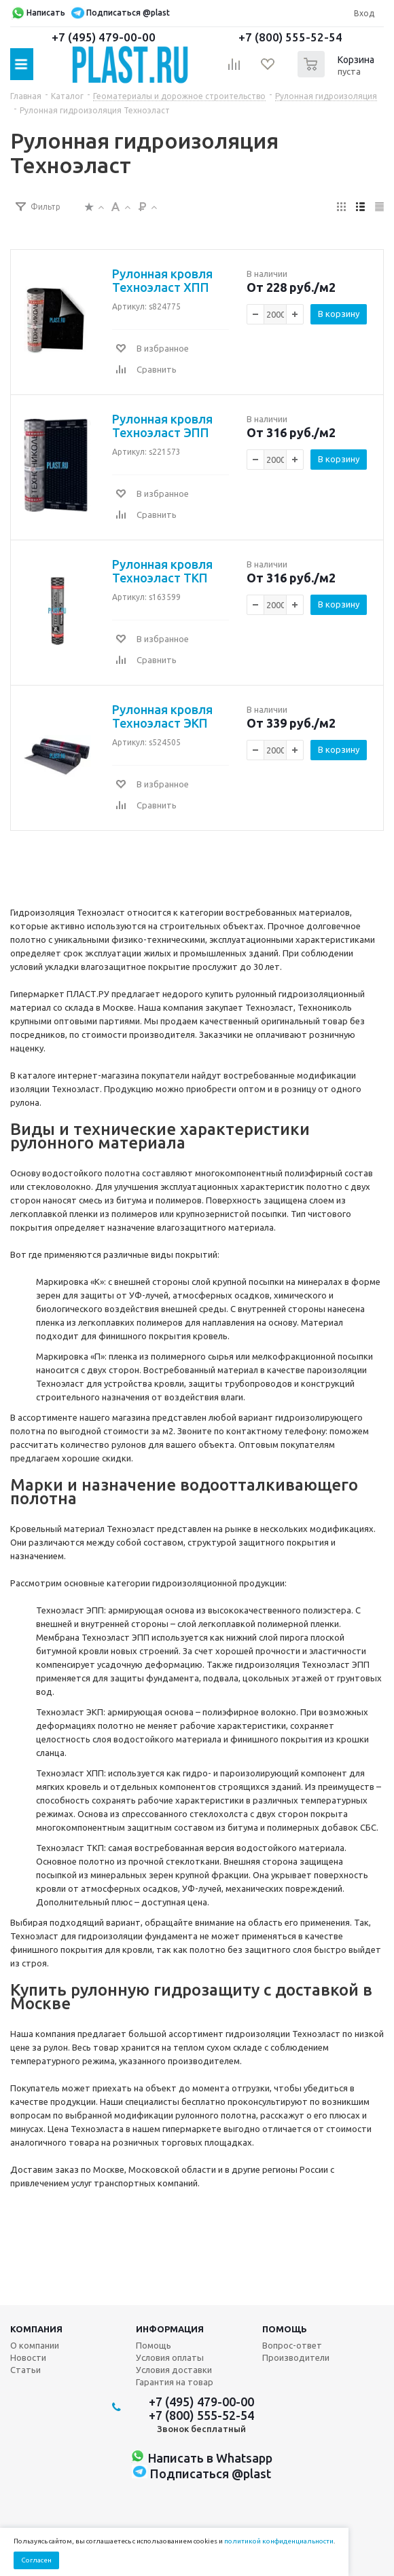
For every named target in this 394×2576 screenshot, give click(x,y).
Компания (36, 2329)
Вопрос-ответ (292, 2345)
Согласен (36, 2560)
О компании (34, 2345)
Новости (28, 2357)
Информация (170, 2329)
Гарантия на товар (174, 2382)
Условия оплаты (170, 2357)
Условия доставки (174, 2369)
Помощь (284, 2329)
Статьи (25, 2369)
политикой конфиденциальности (279, 2541)
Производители (295, 2357)
